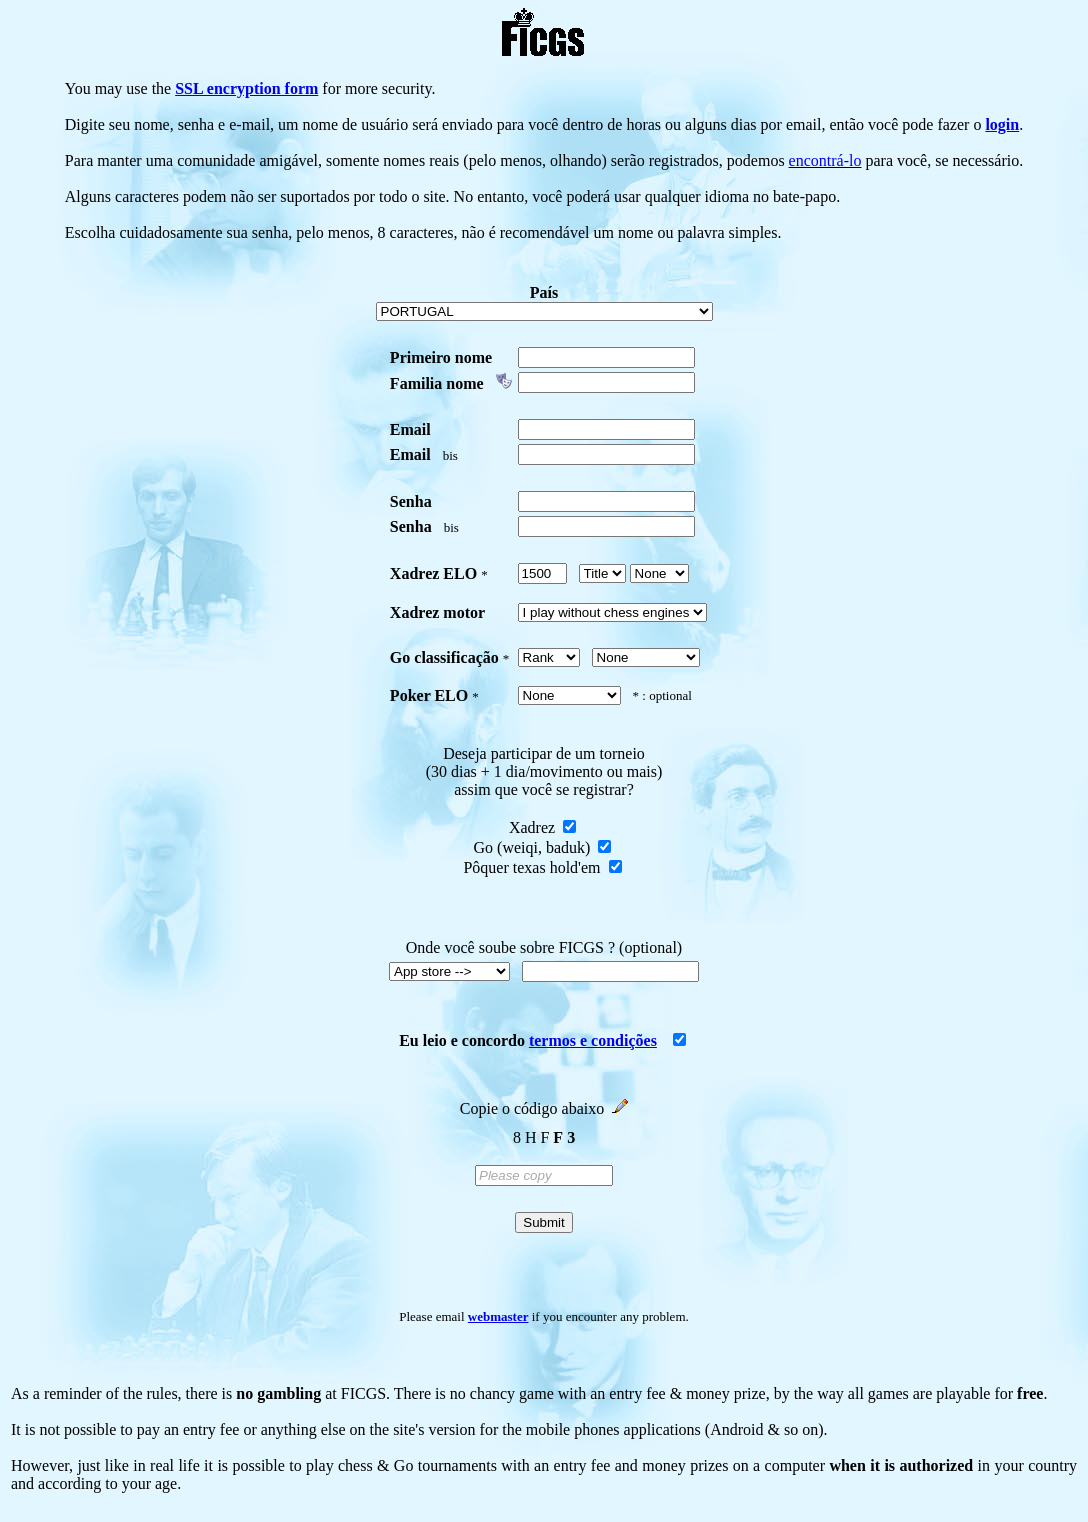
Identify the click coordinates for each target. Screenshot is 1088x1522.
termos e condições (593, 1040)
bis (450, 455)
